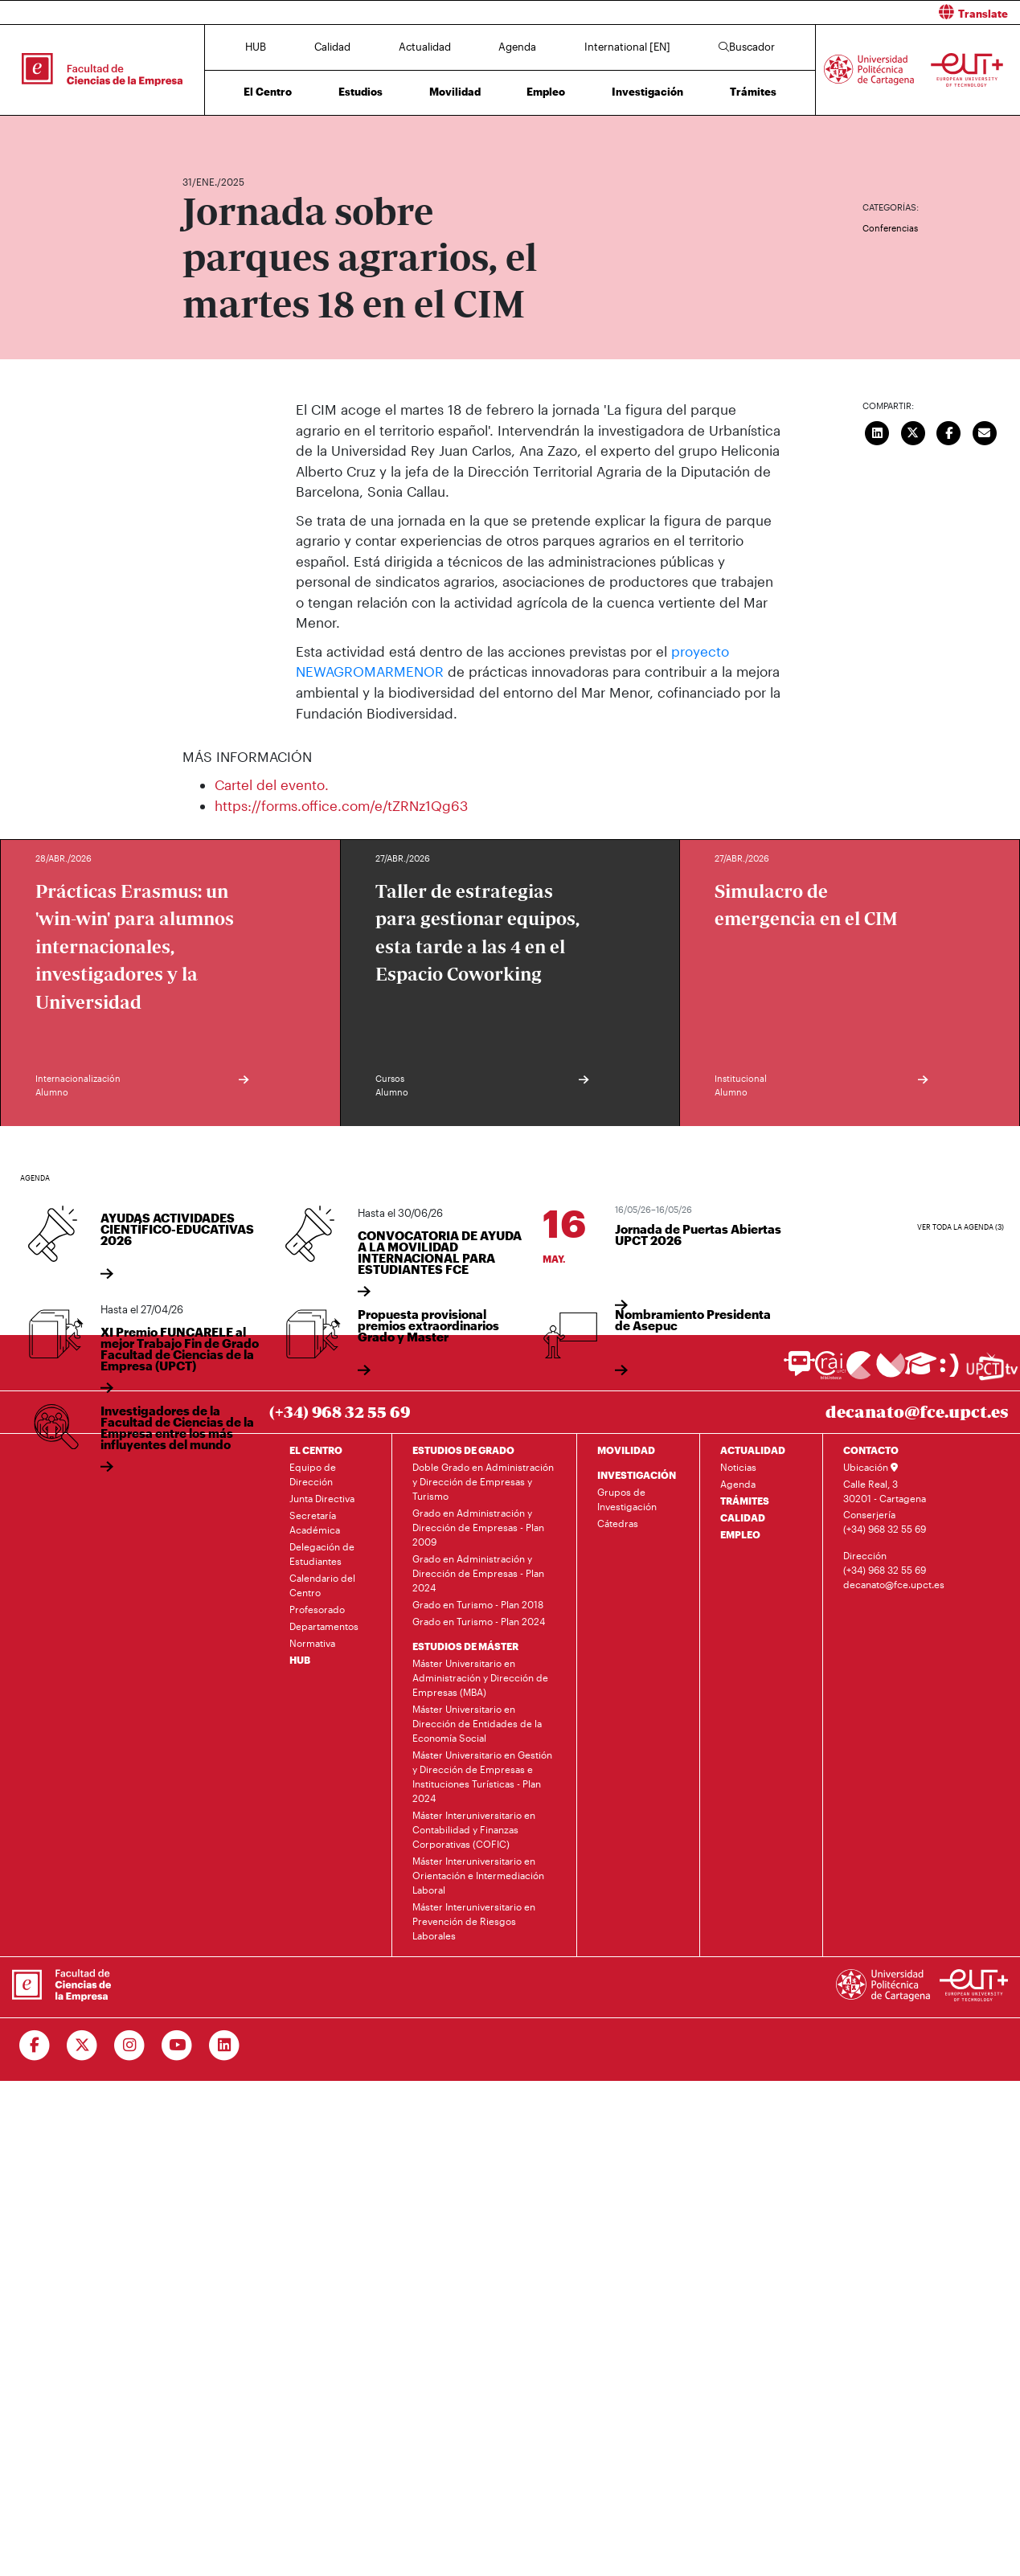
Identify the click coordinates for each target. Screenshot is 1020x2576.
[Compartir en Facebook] (949, 431)
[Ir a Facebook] (35, 2044)
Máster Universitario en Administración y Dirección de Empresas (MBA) (480, 1677)
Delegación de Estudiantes (321, 1553)
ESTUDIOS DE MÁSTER (465, 1645)
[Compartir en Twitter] (913, 431)
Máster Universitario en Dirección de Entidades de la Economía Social (477, 1722)
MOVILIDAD (626, 1449)
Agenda (517, 46)
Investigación (647, 91)
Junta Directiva (321, 1497)
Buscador (747, 46)
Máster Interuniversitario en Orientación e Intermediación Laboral (478, 1874)
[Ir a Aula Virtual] (920, 1371)
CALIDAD (742, 1516)
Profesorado (317, 1608)
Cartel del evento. (272, 784)
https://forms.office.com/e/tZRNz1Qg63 (341, 805)
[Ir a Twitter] (82, 2044)
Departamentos (323, 1625)
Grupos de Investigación (627, 1498)
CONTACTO (871, 1449)
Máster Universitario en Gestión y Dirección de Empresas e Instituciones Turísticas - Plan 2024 (482, 1775)
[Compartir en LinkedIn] (877, 431)
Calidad (332, 46)
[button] (771, 12)
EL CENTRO (315, 1449)
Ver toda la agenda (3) (960, 1226)
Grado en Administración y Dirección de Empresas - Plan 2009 (478, 1526)
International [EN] (627, 46)
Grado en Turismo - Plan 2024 (478, 1620)
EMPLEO (740, 1533)
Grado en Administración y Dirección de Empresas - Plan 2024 (478, 1572)
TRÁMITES (744, 1499)
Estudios (360, 91)
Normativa (312, 1642)
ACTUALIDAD (752, 1449)
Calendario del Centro (322, 1584)
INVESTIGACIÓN (636, 1474)
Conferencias (890, 228)
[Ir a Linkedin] (225, 2044)
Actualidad (425, 46)
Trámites (753, 91)
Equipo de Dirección (312, 1473)
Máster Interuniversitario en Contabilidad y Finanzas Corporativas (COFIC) (473, 1828)
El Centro (268, 91)
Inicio (195, 134)
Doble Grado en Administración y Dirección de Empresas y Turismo (483, 1480)
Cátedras (617, 1522)
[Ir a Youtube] (177, 2044)
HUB (255, 46)
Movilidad (455, 91)
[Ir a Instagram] (130, 2044)
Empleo (545, 91)
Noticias (738, 1466)
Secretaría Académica (314, 1521)
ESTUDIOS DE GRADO (463, 1449)
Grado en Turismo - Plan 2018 (477, 1603)
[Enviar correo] (984, 431)
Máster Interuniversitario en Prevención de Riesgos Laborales (473, 1920)
